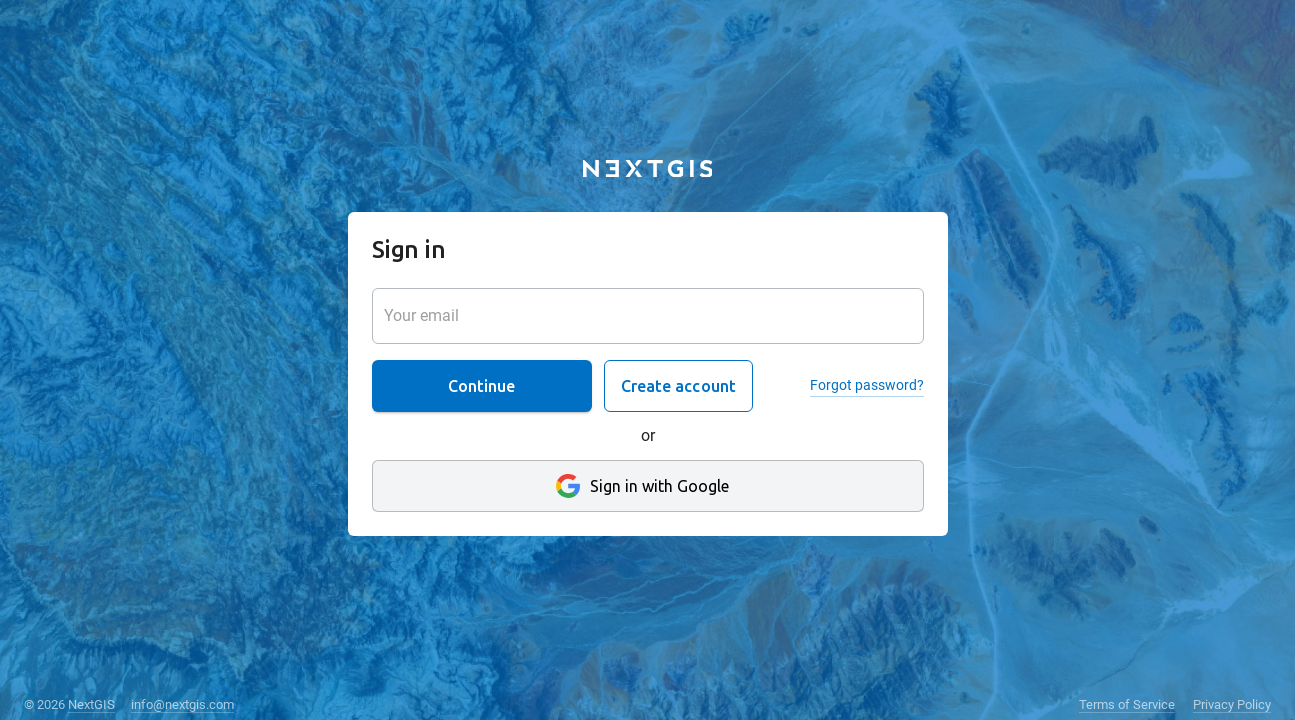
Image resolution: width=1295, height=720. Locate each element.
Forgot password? (867, 385)
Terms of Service (1127, 704)
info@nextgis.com (182, 704)
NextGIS (91, 704)
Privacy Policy (1232, 704)
